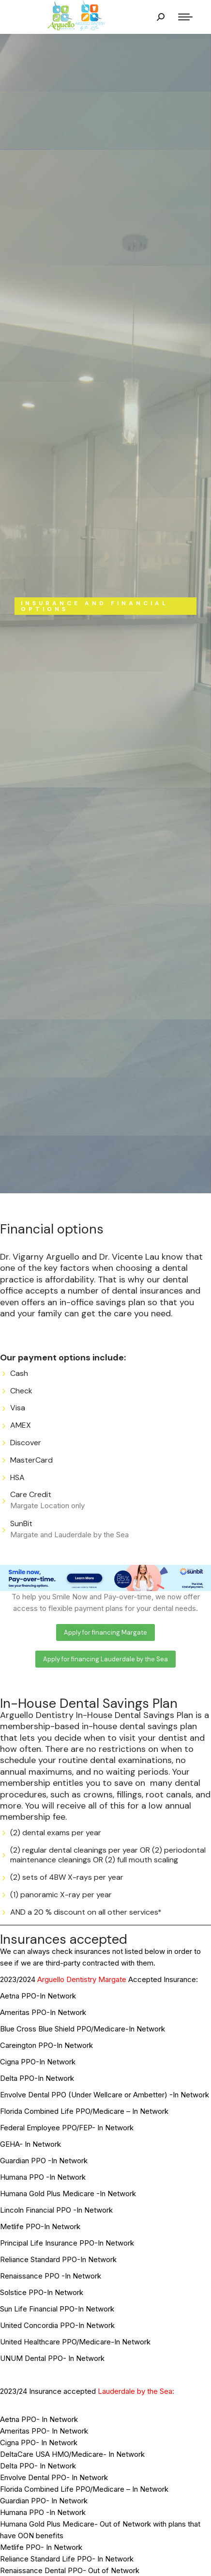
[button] (105, 1632)
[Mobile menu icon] (185, 17)
